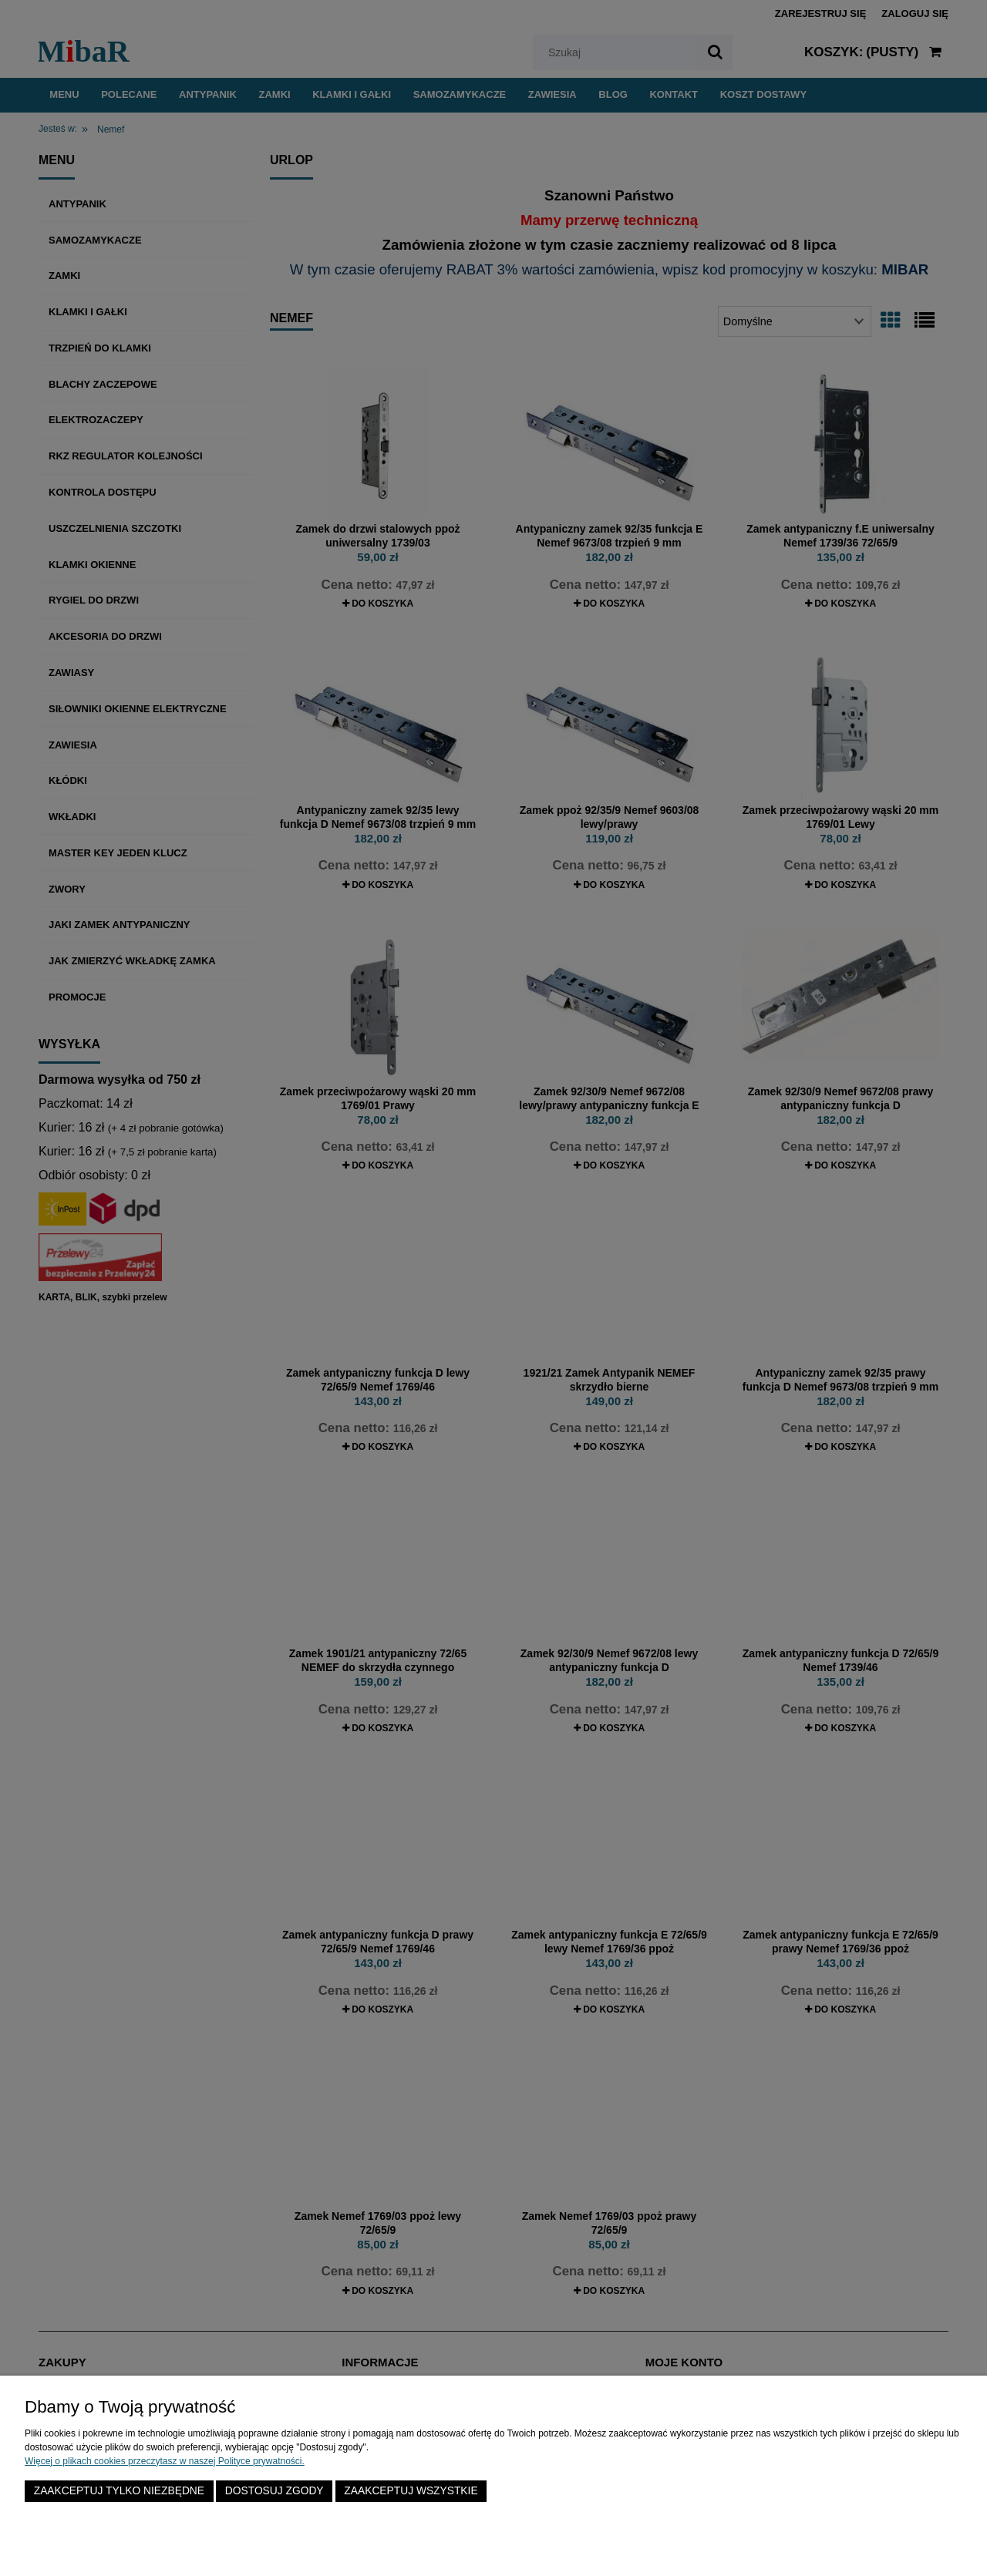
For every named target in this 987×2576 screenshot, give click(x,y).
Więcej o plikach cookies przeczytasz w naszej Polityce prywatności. (165, 2461)
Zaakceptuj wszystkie (410, 2491)
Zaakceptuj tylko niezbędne (119, 2491)
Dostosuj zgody (274, 2491)
